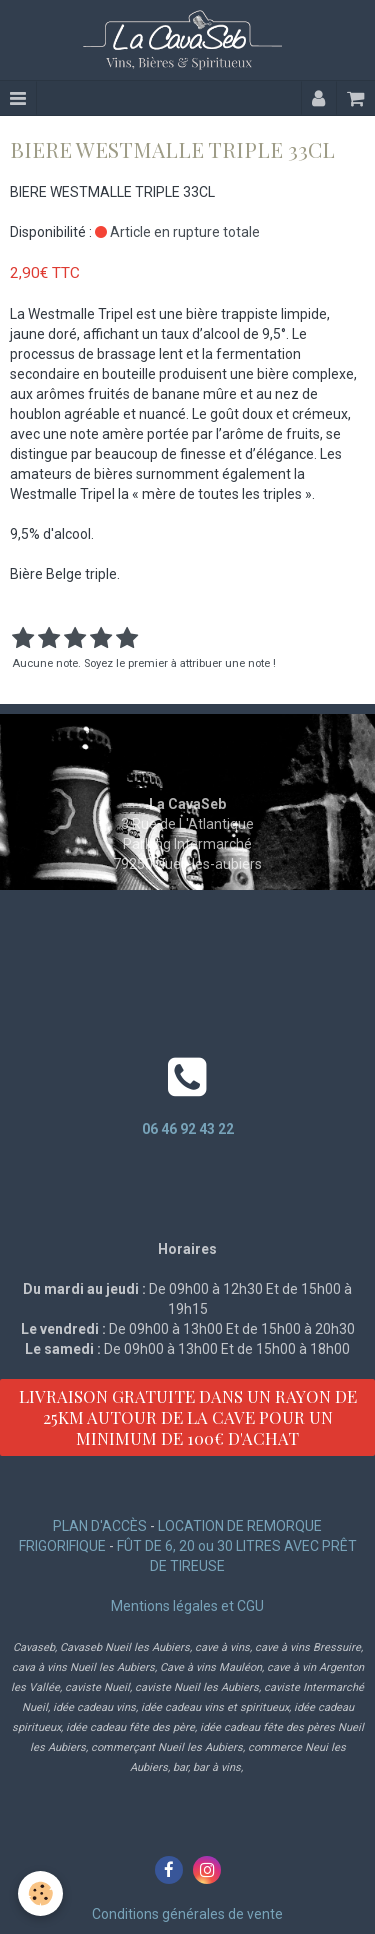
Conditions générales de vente (187, 1914)
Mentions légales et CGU (187, 1606)
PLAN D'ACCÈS (100, 1526)
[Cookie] (40, 1893)
